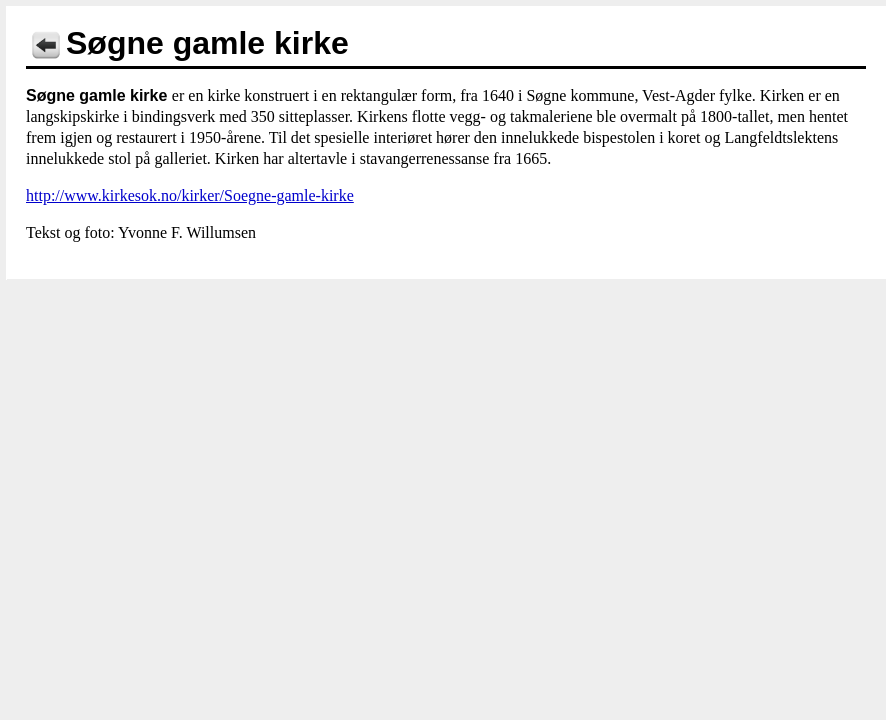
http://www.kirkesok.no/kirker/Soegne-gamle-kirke (190, 195)
